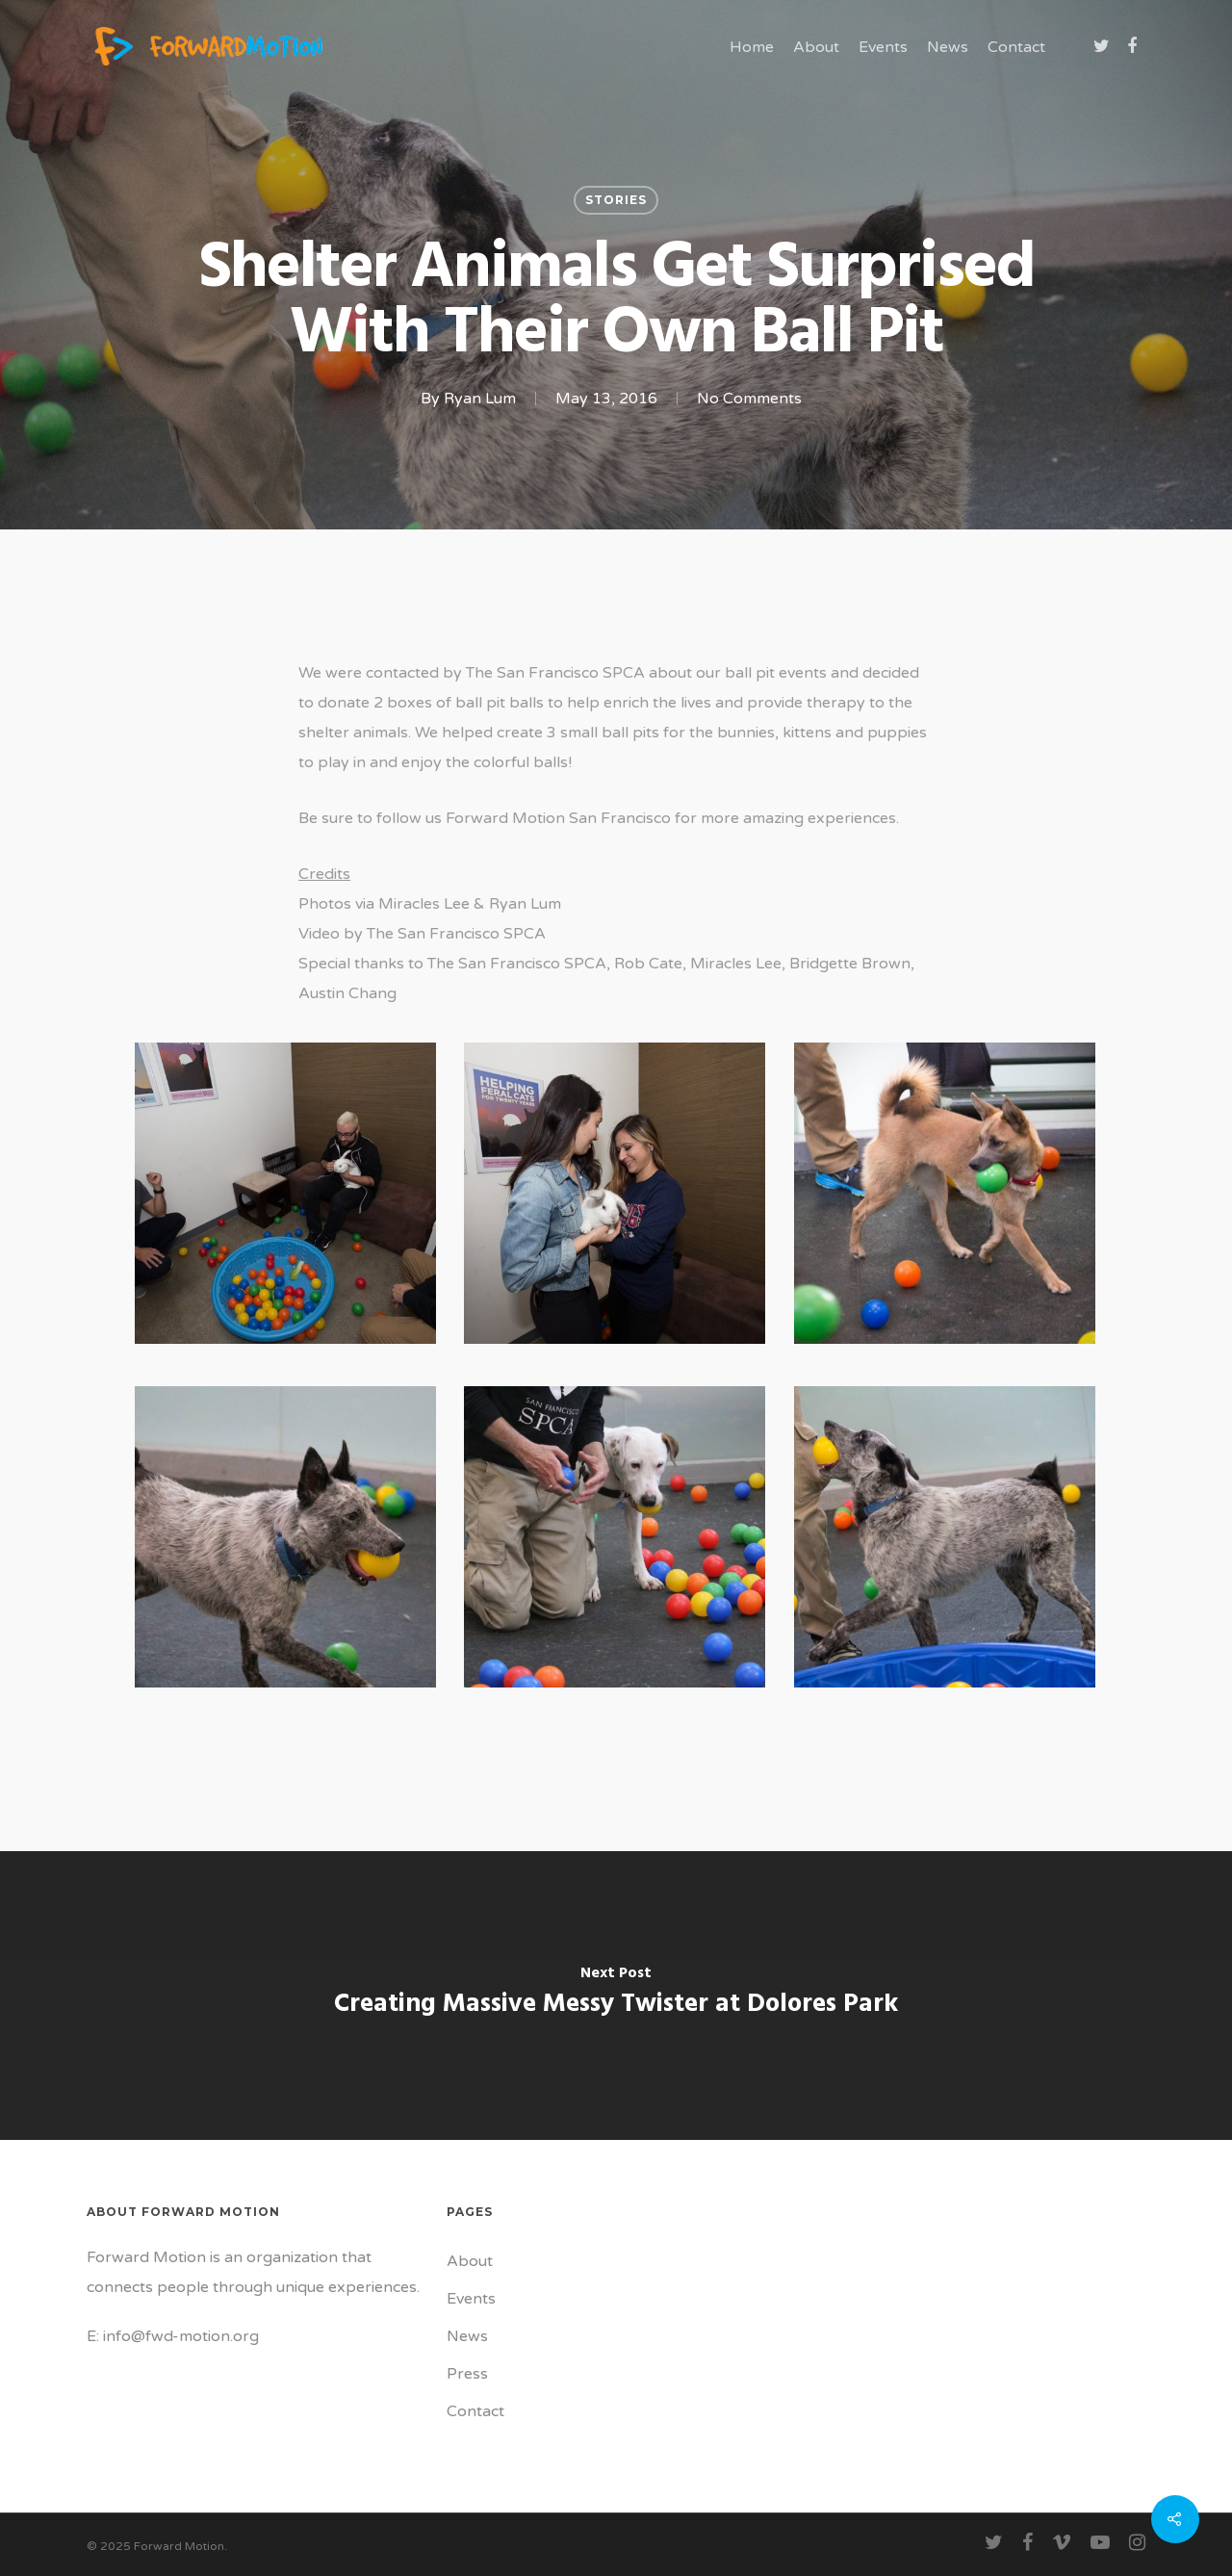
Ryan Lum (480, 398)
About (816, 47)
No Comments (749, 398)
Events (883, 47)
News (947, 47)
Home (752, 47)
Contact (1016, 47)
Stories (616, 200)
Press (467, 2373)
